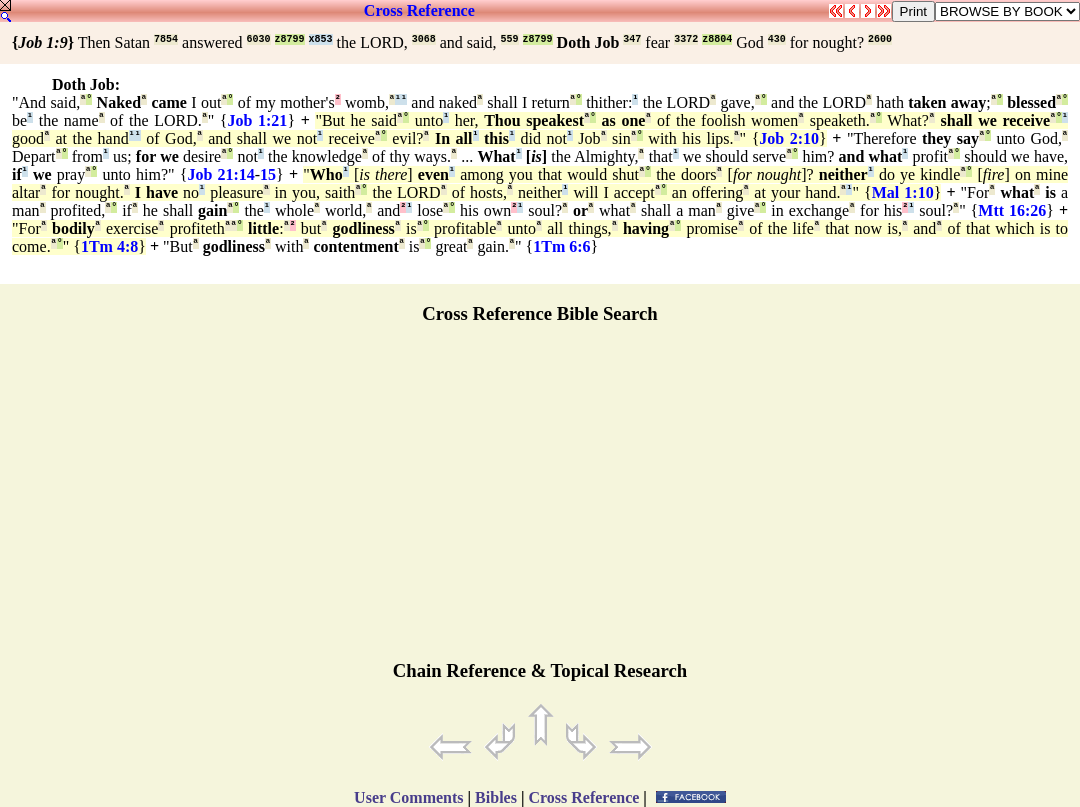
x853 (321, 39)
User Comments (408, 797)
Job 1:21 (258, 120)
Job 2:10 (789, 138)
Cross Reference (419, 10)
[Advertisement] (540, 501)
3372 (686, 39)
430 (777, 39)
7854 (166, 39)
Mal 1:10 (903, 192)
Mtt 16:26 (1012, 210)
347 (632, 39)
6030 (259, 39)
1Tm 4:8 (109, 246)
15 (268, 174)
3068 (424, 39)
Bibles (496, 797)
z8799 (290, 39)
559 (510, 39)
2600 (880, 39)
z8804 (717, 39)
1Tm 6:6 (561, 246)
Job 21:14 (220, 174)
